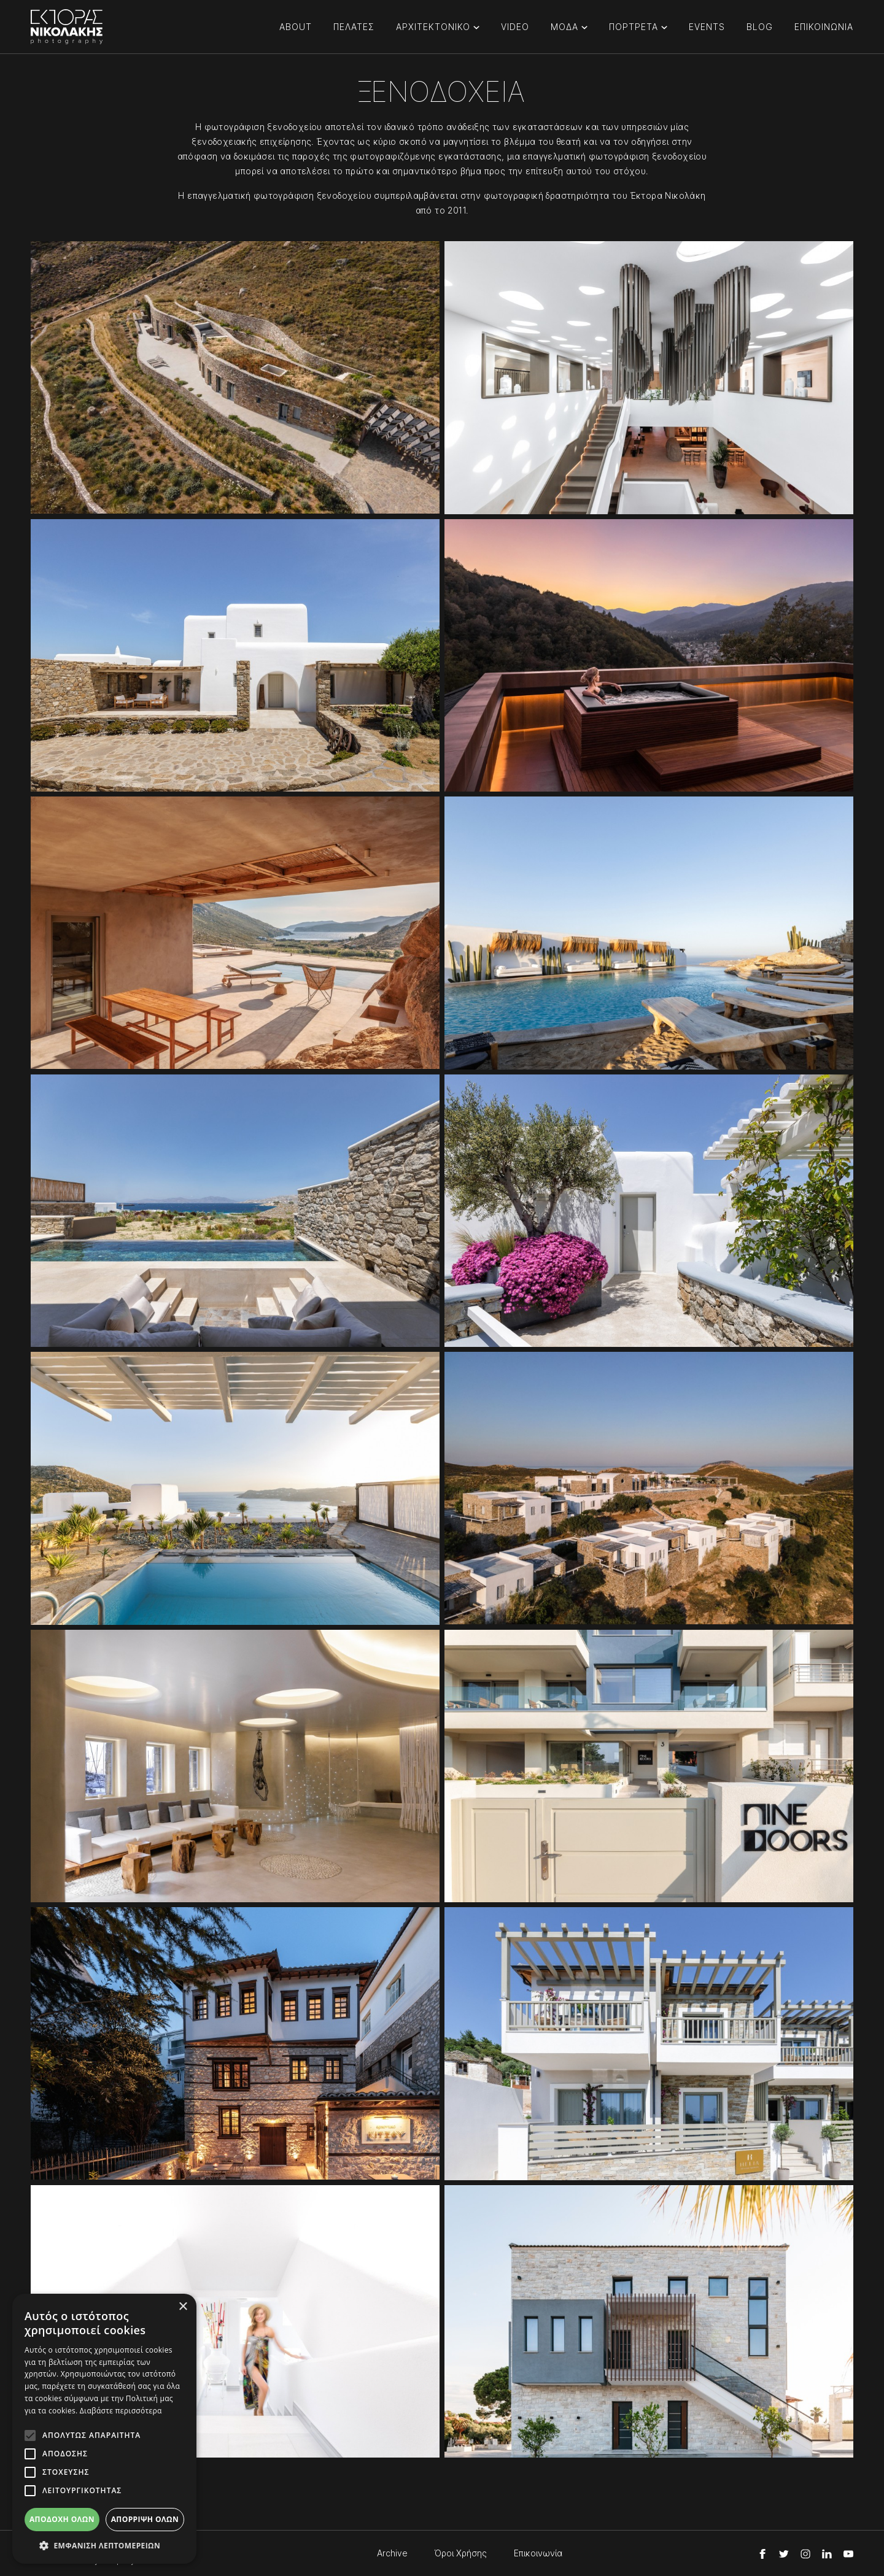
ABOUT (295, 26)
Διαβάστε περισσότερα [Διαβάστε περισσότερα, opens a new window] (121, 2410)
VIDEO (515, 26)
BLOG (759, 26)
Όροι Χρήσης (461, 2553)
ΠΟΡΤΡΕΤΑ (633, 26)
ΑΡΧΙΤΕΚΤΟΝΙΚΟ (433, 26)
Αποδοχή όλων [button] (62, 2519)
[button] (104, 2545)
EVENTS (707, 26)
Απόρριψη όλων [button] (145, 2519)
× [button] (182, 2307)
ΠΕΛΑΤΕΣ (353, 26)
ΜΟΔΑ (564, 26)
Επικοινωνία (538, 2553)
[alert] (104, 2429)
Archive (392, 2553)
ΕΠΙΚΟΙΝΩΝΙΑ (823, 26)
